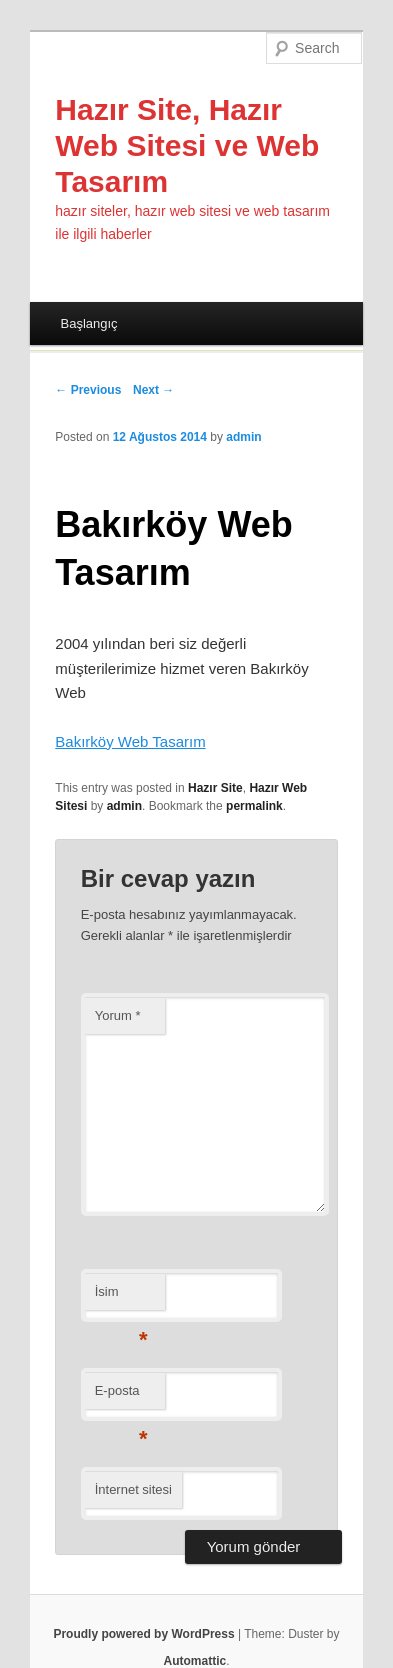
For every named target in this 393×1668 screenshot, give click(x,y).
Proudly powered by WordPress (143, 1634)
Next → (153, 390)
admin (243, 437)
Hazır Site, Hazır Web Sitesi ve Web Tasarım (187, 145)
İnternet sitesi (133, 1489)
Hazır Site (215, 788)
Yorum (118, 1015)
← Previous (88, 390)
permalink (254, 806)
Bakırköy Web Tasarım (130, 741)
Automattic (194, 1661)
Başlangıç (88, 323)
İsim (121, 1297)
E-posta (121, 1396)
